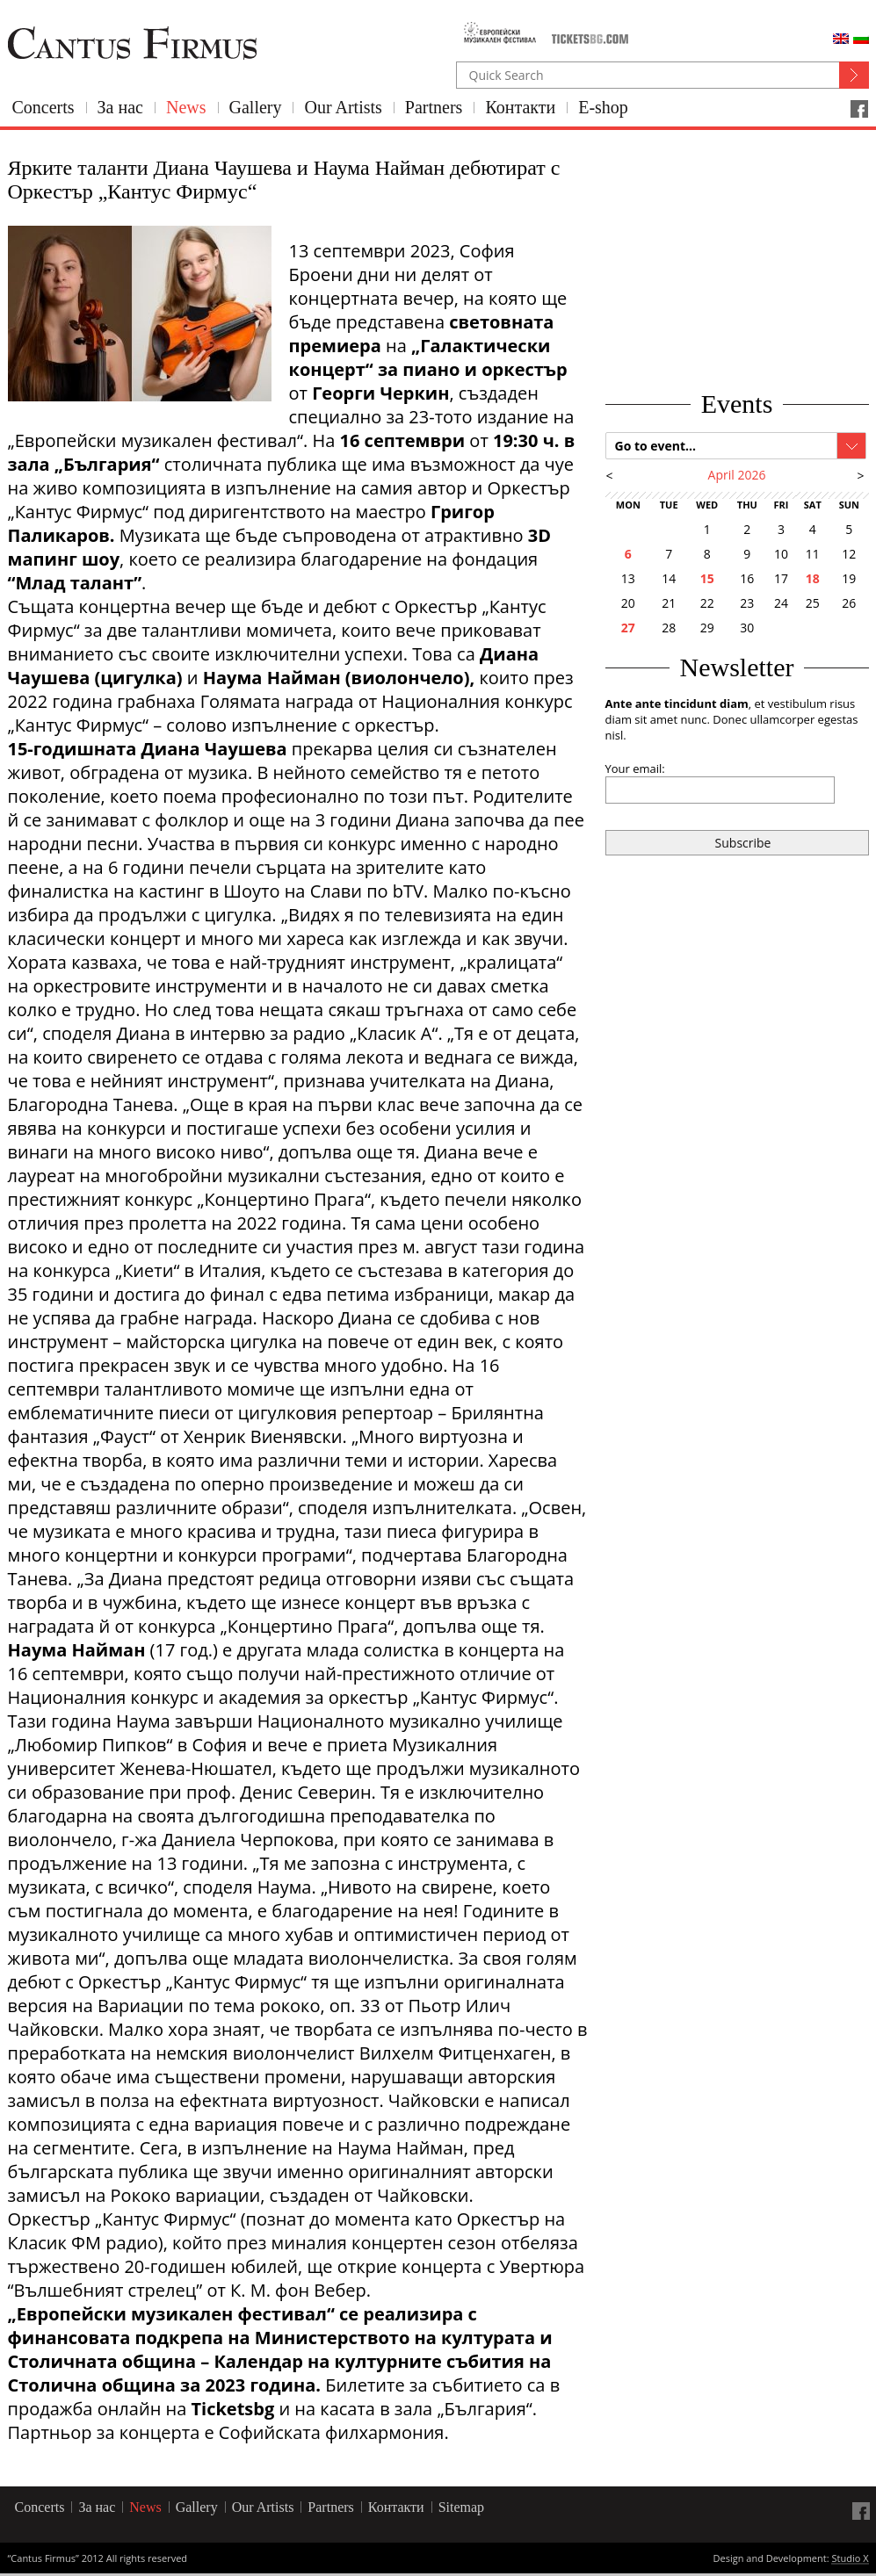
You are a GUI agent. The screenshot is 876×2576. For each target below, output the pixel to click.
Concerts (43, 107)
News (186, 107)
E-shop (603, 107)
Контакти (520, 107)
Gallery (255, 107)
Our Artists (342, 107)
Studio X (849, 2559)
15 (707, 578)
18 (813, 578)
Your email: (635, 768)
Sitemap (461, 2507)
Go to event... (656, 445)
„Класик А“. (398, 1033)
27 (628, 627)
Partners (434, 107)
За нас (120, 107)
